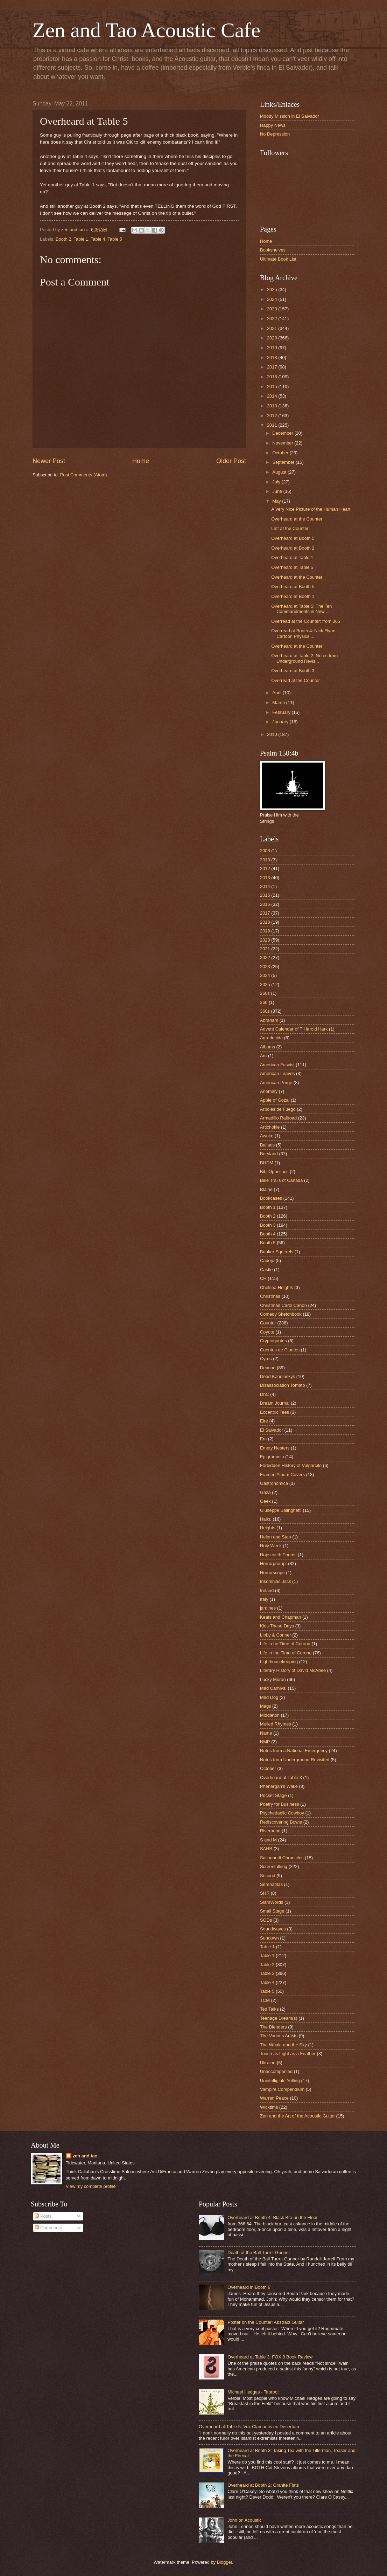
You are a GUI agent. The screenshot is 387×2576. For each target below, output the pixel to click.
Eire (264, 1421)
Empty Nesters (274, 1448)
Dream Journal (274, 1403)
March (279, 702)
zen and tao (85, 2155)
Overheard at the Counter (296, 519)
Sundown (269, 1938)
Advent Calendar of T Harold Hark (294, 1029)
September (284, 462)
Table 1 (80, 239)
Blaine (266, 1189)
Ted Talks (269, 2009)
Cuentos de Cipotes (280, 1349)
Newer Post (49, 460)
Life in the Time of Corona (285, 1652)
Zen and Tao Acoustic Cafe (146, 30)
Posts (43, 2216)
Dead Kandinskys (277, 1376)
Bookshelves (273, 250)
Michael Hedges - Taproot (253, 2392)
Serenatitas (271, 1884)
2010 (272, 734)
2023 (272, 308)
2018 (272, 357)
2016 (272, 376)
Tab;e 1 (267, 1946)
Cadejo (267, 1260)
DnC (264, 1394)
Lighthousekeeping (279, 1661)
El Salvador (271, 1430)
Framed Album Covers (282, 1474)
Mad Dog (269, 1697)
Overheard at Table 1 (292, 557)
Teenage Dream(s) (278, 2018)
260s (265, 993)
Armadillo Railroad (278, 1118)
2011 (272, 425)
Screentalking (273, 1866)
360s (265, 1011)
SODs (266, 1920)
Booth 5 (267, 1242)
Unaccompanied (276, 2071)
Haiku (266, 1519)
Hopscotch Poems (278, 1554)
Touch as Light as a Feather (288, 2053)
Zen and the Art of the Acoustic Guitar (297, 2116)
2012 (272, 415)
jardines (268, 1608)
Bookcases (271, 1198)
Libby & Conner (275, 1635)
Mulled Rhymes (275, 1724)
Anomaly (268, 1091)
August (280, 472)
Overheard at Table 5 (292, 567)
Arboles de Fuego (278, 1109)
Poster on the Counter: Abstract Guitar (265, 2322)
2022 (272, 318)
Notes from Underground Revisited (294, 1759)
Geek (265, 1501)
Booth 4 (267, 1234)
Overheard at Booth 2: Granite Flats (263, 2485)
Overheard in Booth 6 (248, 2287)
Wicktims (269, 2107)
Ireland (267, 1590)
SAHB (266, 1848)
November (283, 443)
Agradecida (271, 1037)
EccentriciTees (274, 1412)
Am (263, 1055)
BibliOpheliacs (274, 1171)
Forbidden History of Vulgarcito (291, 1465)
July (276, 481)
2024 (272, 299)
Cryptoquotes (273, 1340)
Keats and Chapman (280, 1617)
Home (140, 460)
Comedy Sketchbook (281, 1314)
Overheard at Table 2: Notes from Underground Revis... (304, 658)
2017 (272, 367)
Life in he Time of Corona (285, 1643)
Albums (267, 1046)
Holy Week (271, 1545)
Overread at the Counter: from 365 (305, 621)
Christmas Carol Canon (283, 1305)
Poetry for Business (279, 1804)
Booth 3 (267, 1225)
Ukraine (267, 2062)
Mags (265, 1706)
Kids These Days (277, 1625)
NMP (265, 1741)
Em (263, 1438)
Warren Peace (274, 2098)
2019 (272, 347)
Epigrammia (272, 1456)
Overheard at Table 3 (281, 1777)
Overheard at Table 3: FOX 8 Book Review (269, 2357)
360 (263, 1002)
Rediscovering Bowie (281, 1822)
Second (267, 1875)
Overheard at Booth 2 (292, 548)
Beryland (269, 1153)
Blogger (224, 2562)
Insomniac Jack (275, 1581)
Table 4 (98, 239)
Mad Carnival (273, 1688)
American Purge (276, 1082)
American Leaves (277, 1073)
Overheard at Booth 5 (292, 538)
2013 (272, 405)
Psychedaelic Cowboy (282, 1813)
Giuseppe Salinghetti (281, 1510)
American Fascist (277, 1064)
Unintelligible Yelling (280, 2080)
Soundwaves (273, 1928)
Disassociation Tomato (282, 1385)
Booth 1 (267, 1207)
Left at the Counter (290, 528)
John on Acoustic (244, 2520)
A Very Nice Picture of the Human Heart (310, 509)
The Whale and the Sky (283, 2044)
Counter (268, 1322)
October (280, 452)
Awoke (266, 1135)
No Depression (275, 134)
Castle (266, 1269)
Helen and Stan (275, 1537)
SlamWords (271, 1902)
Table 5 (114, 239)
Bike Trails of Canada (281, 1180)
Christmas (270, 1296)
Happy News (273, 125)
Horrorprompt (273, 1563)
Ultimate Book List (278, 259)
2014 (272, 396)
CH (263, 1278)
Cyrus (266, 1358)
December (283, 433)
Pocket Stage (273, 1795)
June (277, 491)
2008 (265, 850)
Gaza (265, 1492)
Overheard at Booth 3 (292, 670)
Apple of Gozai (274, 1100)
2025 (272, 289)
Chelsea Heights (276, 1287)
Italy (264, 1599)
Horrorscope (272, 1572)
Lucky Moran (273, 1679)
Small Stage (272, 1911)
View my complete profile (91, 2186)
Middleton (270, 1715)
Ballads (267, 1145)
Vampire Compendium (282, 2089)
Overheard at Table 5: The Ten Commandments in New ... (301, 609)
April (277, 692)
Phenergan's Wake (279, 1786)
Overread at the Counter (295, 680)
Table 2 (267, 1964)
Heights (267, 1527)
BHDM (266, 1162)
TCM (265, 2000)
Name (266, 1733)
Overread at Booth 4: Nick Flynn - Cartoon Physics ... (304, 633)
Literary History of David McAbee (293, 1670)
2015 (272, 386)
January (280, 721)
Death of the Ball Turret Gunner (258, 2252)
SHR (264, 1893)
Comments (48, 2227)
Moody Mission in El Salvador (289, 116)
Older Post (231, 460)
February (281, 712)
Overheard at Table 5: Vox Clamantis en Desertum (249, 2426)
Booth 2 (63, 239)
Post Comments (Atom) (83, 474)
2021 (272, 328)
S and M (268, 1840)
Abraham (269, 1020)
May (277, 501)
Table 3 (267, 1973)
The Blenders (273, 2027)
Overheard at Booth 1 (292, 596)
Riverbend (270, 1830)
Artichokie (270, 1127)
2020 (272, 337)
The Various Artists (278, 2035)
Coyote (267, 1332)
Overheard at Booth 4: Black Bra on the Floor (272, 2217)
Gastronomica (274, 1483)
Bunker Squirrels (276, 1251)
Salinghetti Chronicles (282, 1857)
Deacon (267, 1367)
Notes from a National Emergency (294, 1750)
